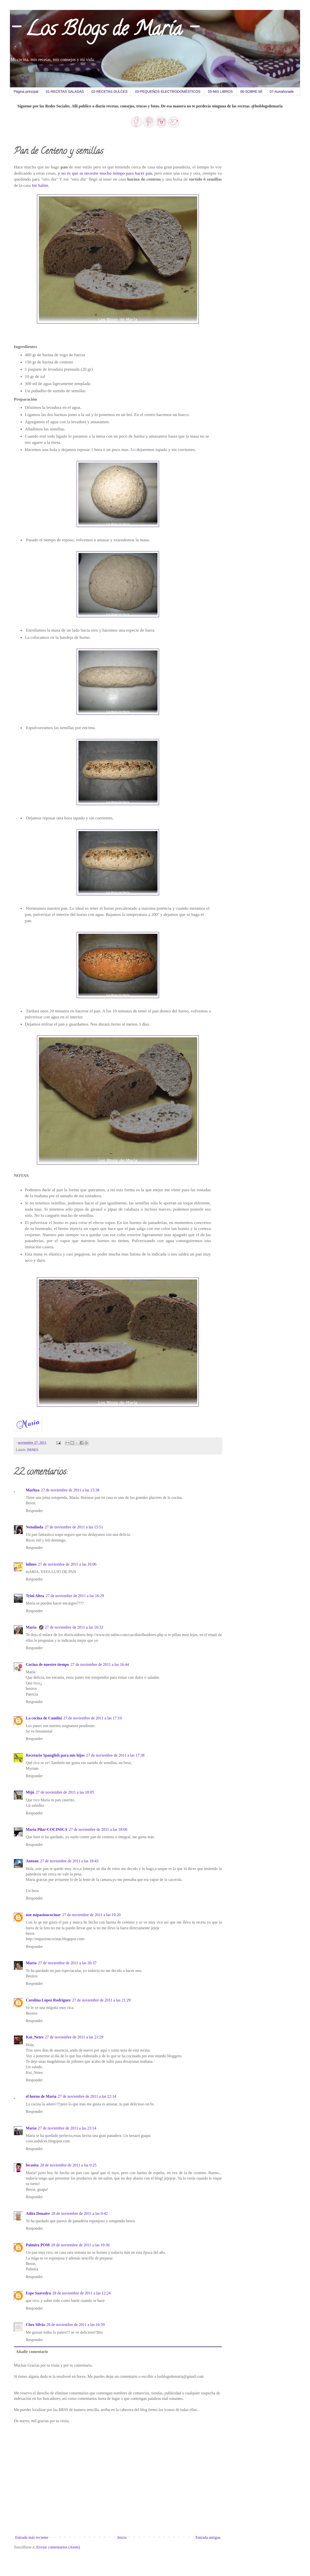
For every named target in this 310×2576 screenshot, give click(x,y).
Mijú (30, 1792)
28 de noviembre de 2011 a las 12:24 (81, 2293)
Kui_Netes (34, 2037)
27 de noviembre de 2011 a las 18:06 (98, 1829)
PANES (32, 1450)
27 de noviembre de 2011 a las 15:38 (70, 1490)
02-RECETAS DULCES (109, 92)
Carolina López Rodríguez (48, 2000)
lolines (31, 1564)
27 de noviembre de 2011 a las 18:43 (69, 1861)
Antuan (32, 1861)
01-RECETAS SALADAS (65, 92)
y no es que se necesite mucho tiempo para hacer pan (105, 173)
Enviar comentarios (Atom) (58, 2547)
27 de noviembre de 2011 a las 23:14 (67, 2128)
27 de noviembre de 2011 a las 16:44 (99, 1664)
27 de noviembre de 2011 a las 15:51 (74, 1527)
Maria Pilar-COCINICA (46, 1829)
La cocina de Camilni (44, 1718)
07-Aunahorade (282, 92)
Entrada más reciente (31, 2537)
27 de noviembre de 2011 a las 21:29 (101, 2000)
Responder (34, 1511)
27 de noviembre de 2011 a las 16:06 (67, 1564)
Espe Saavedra (38, 2293)
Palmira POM (38, 2245)
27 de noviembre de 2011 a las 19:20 (91, 1915)
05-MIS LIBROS (220, 92)
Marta (31, 1963)
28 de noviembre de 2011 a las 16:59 (75, 2324)
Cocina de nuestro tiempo (47, 1664)
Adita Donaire (38, 2213)
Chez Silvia (35, 2324)
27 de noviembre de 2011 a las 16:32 (74, 1627)
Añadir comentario (32, 2352)
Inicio (121, 2537)
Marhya (32, 1490)
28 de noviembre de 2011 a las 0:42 (79, 2213)
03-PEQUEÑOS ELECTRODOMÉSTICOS (167, 92)
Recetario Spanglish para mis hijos (55, 1755)
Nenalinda (34, 1527)
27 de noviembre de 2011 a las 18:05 (65, 1792)
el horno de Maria (41, 2096)
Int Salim (40, 185)
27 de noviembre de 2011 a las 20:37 (67, 1963)
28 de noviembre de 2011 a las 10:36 (80, 2245)
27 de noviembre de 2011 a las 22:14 (87, 2096)
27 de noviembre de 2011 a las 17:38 (115, 1755)
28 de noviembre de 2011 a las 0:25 (68, 2165)
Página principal (26, 92)
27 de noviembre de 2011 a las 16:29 (75, 1596)
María (31, 1627)
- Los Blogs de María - (104, 30)
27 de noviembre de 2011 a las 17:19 (92, 1718)
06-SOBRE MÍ (251, 92)
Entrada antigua (207, 2537)
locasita (32, 2165)
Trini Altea (35, 1596)
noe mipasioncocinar (43, 1915)
